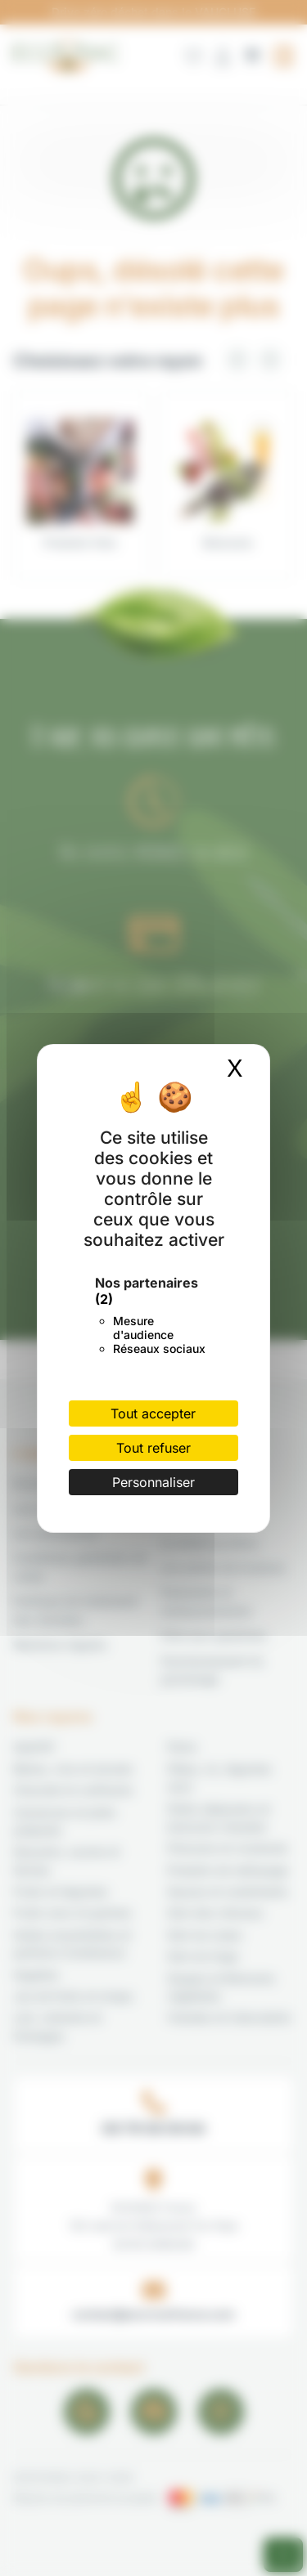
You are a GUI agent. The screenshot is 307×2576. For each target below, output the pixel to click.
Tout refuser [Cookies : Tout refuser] (153, 1448)
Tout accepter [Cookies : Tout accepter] (153, 1413)
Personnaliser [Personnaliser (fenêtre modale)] (153, 1482)
